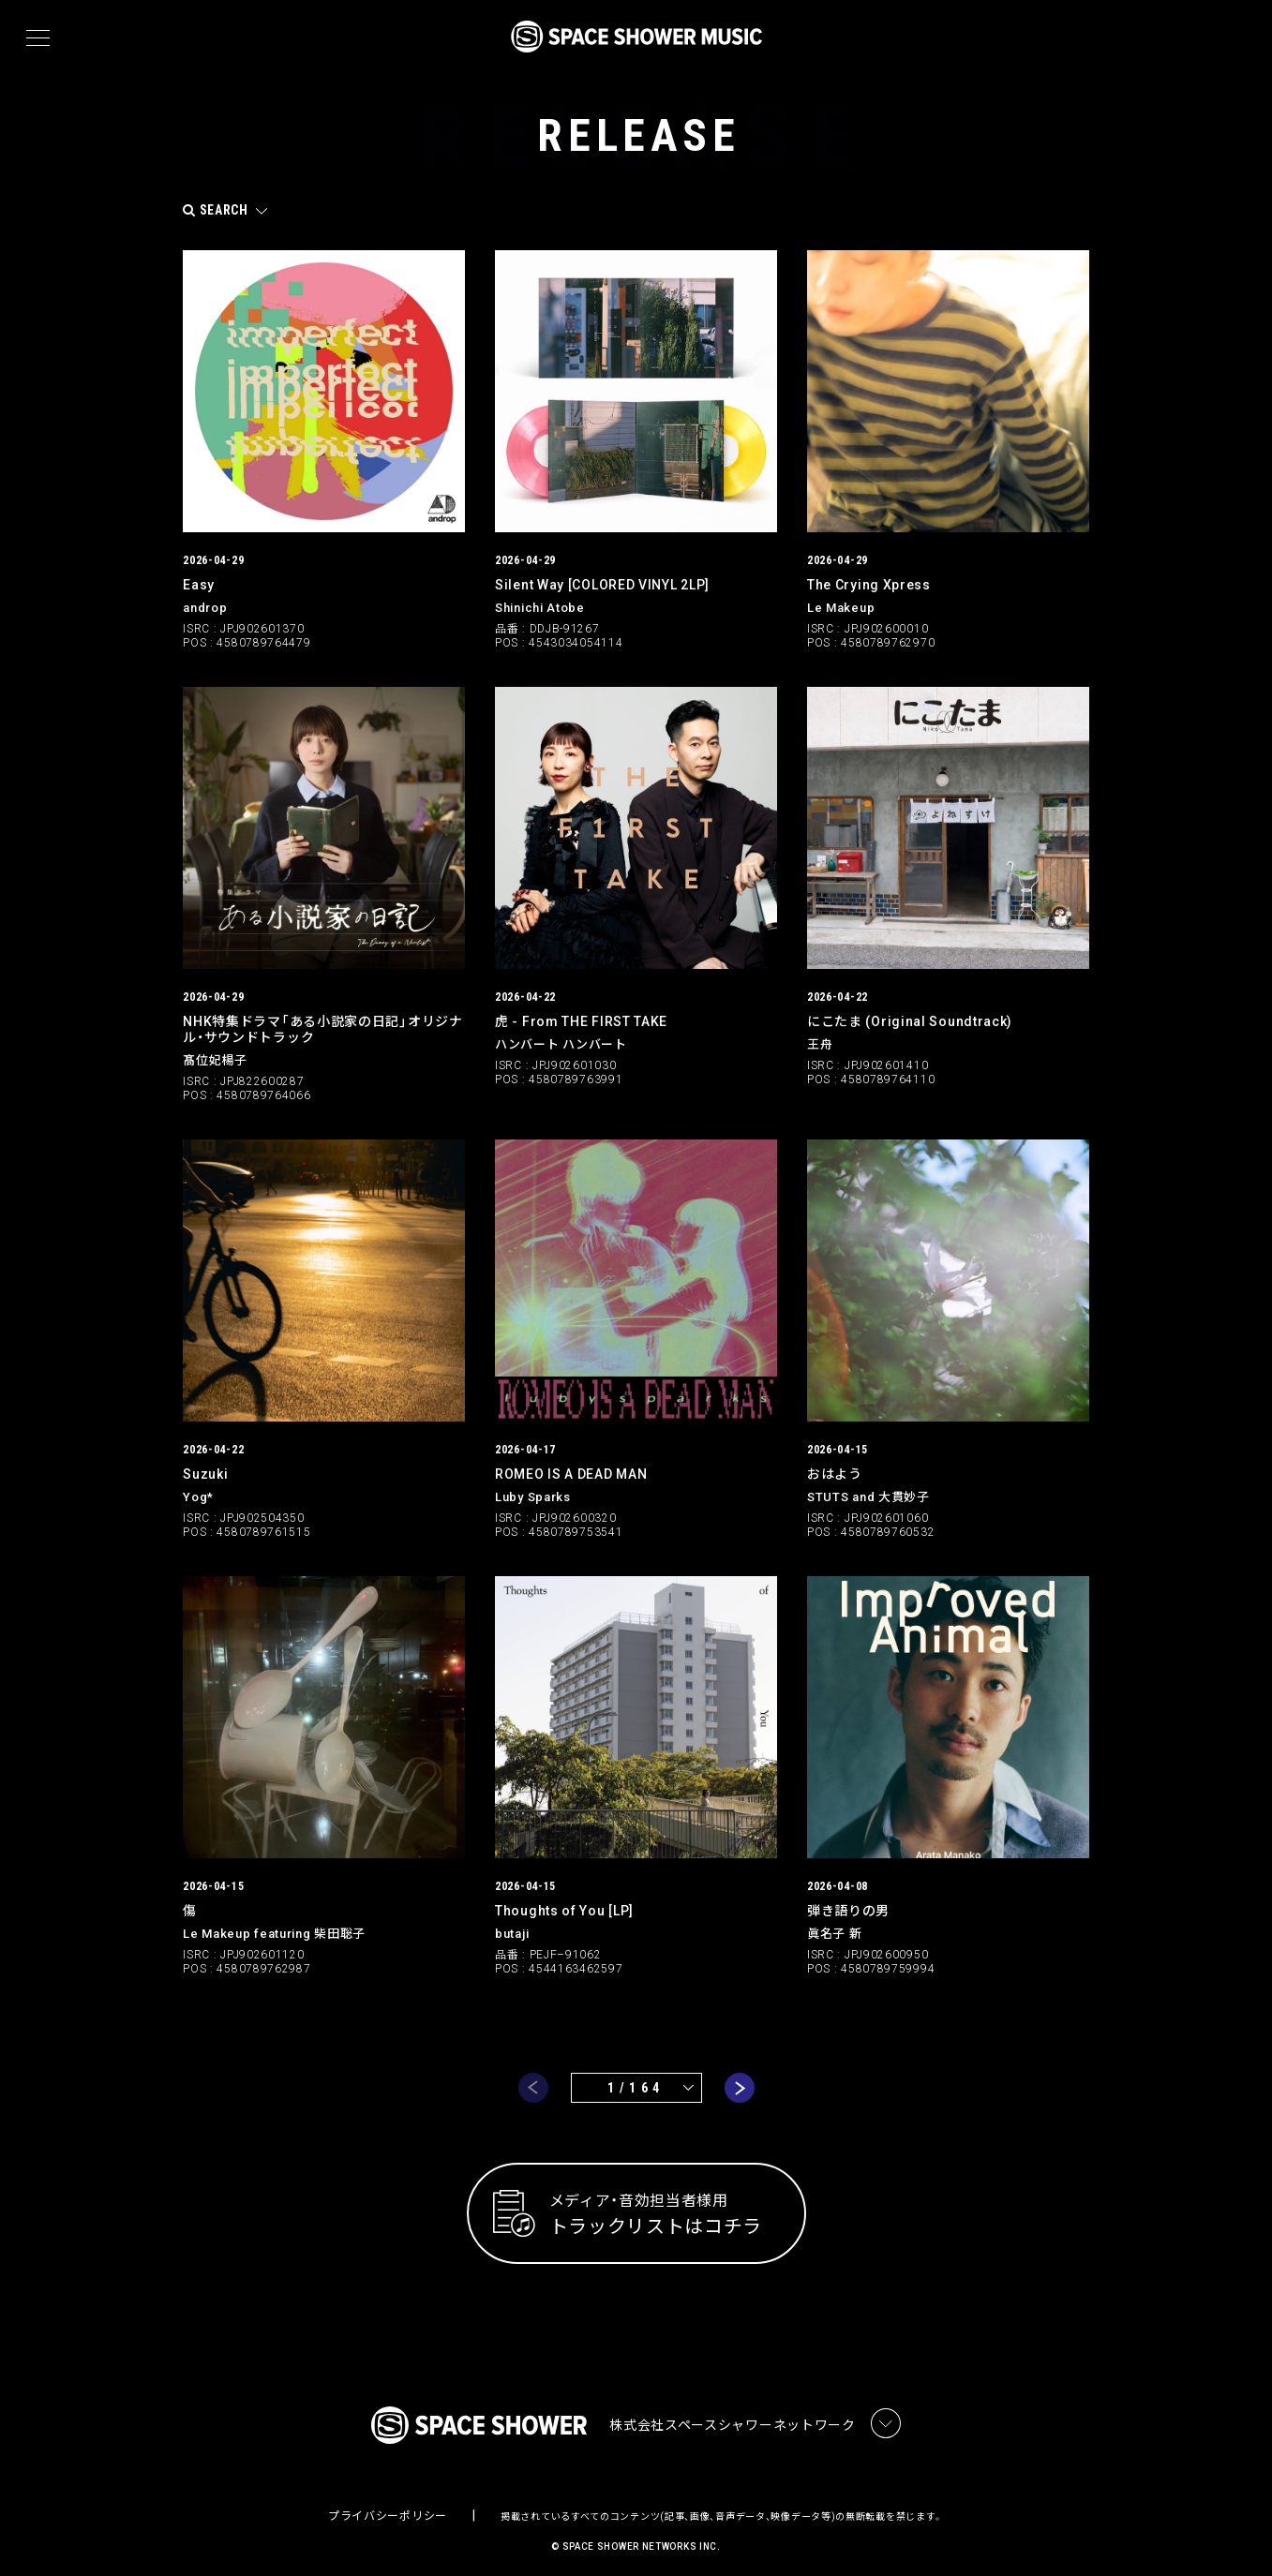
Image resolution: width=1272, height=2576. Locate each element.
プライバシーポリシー (387, 2505)
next (740, 2076)
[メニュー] (38, 38)
